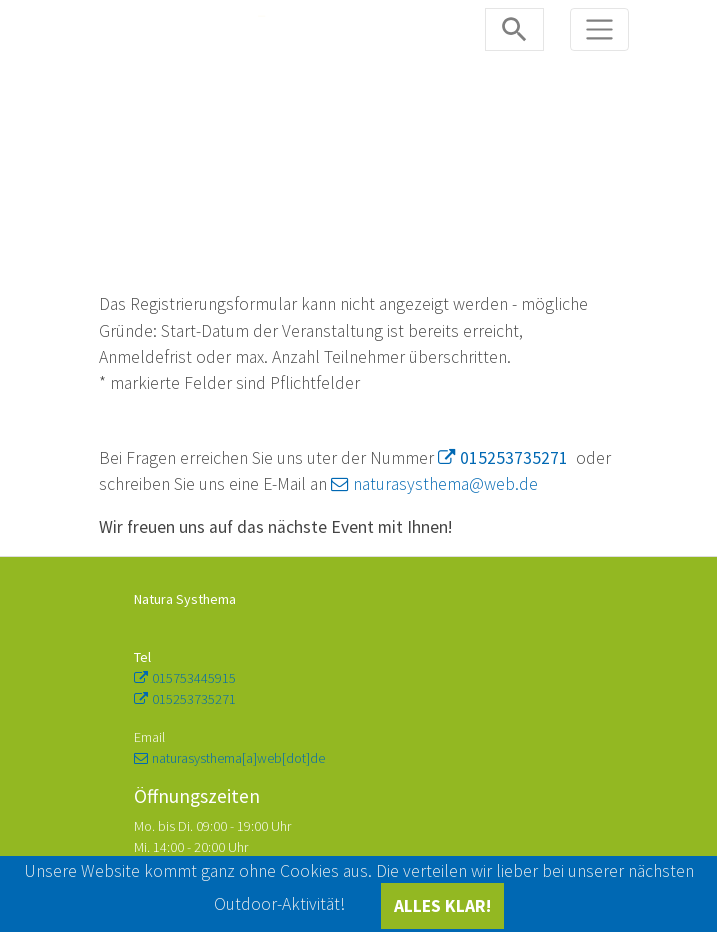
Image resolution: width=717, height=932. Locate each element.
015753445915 (194, 678)
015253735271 (514, 458)
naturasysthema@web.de (445, 484)
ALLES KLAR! (442, 906)
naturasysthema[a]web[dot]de (238, 758)
